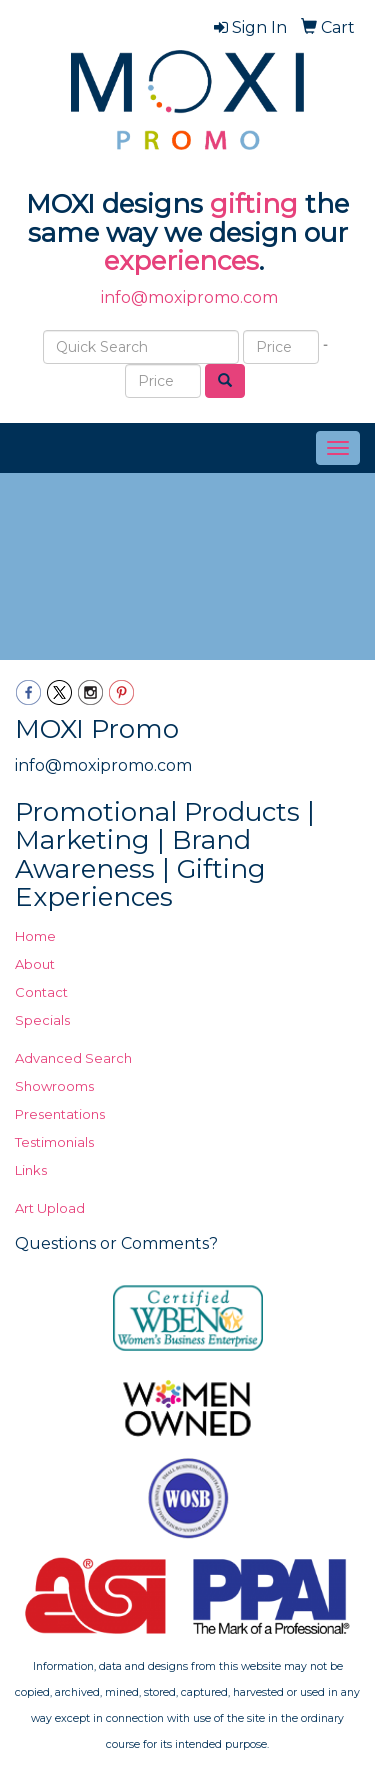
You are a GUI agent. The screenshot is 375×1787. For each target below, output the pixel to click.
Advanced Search (73, 1058)
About (35, 964)
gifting (254, 204)
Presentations (60, 1114)
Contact (41, 992)
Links (31, 1170)
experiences (181, 261)
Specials (42, 1020)
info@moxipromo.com (189, 297)
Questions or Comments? (116, 1243)
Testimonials (54, 1142)
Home (35, 936)
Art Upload (50, 1208)
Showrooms (54, 1086)
